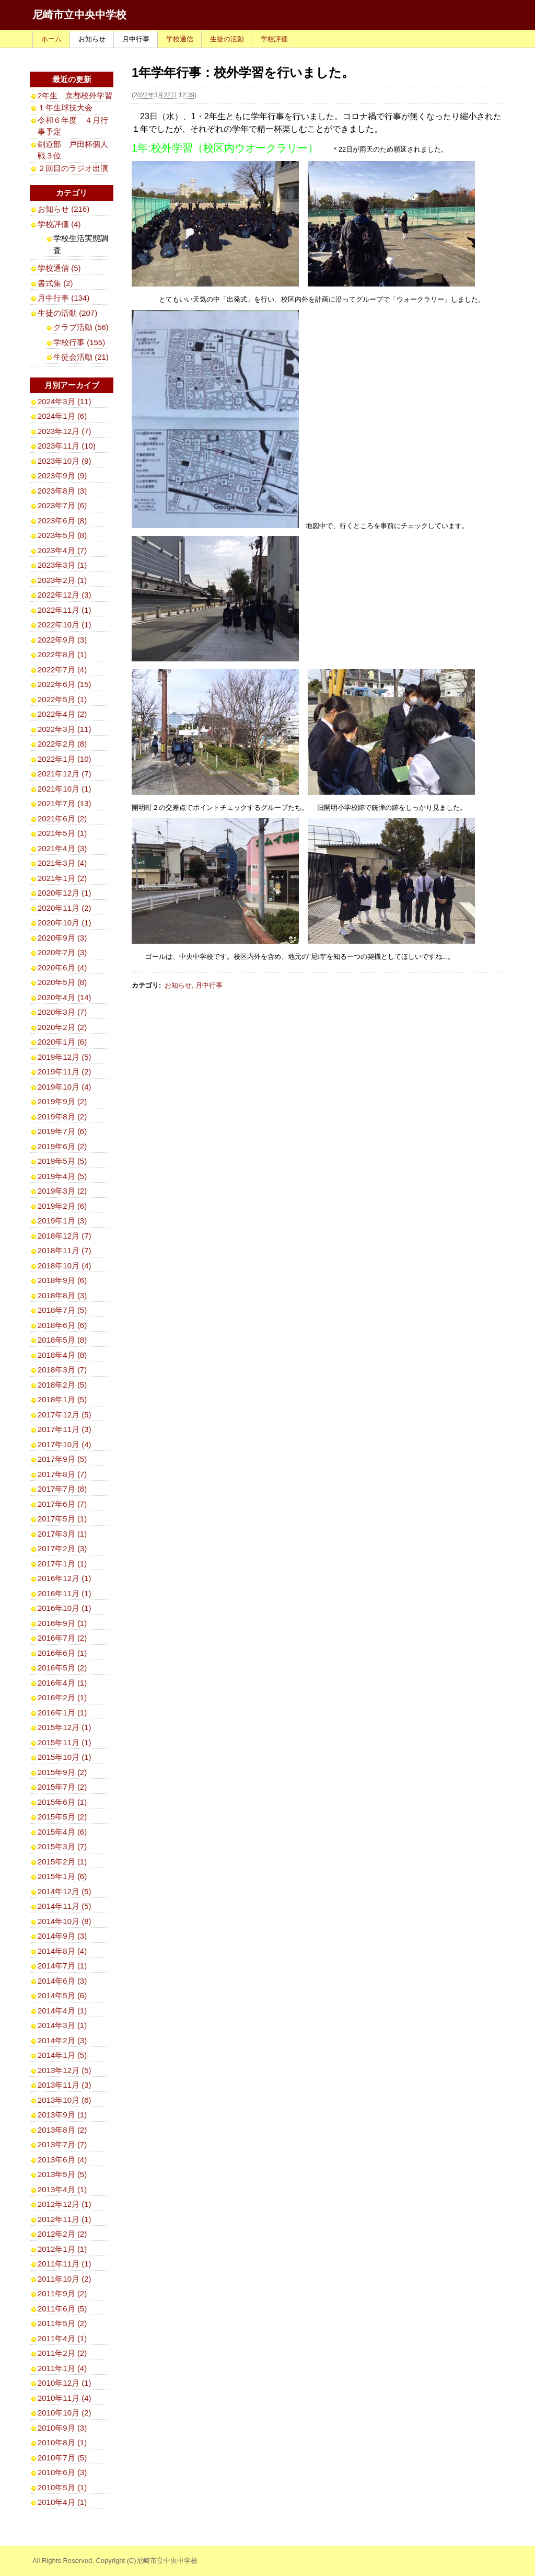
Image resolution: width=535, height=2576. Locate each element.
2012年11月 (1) (64, 2219)
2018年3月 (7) (62, 1369)
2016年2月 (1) (62, 1697)
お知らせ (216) (63, 208)
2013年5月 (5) (62, 2174)
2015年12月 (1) (64, 1727)
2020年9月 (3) (62, 937)
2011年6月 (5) (62, 2308)
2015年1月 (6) (62, 1876)
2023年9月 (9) (62, 475)
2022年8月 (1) (62, 654)
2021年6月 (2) (62, 818)
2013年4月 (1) (62, 2189)
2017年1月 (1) (62, 1563)
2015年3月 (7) (62, 1846)
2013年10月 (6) (64, 2100)
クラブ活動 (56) (81, 327)
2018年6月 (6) (62, 1325)
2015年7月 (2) (62, 1786)
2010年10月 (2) (64, 2412)
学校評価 (274, 39)
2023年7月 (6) (62, 505)
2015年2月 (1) (62, 1861)
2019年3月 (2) (62, 1190)
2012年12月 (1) (64, 2204)
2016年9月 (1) (62, 1623)
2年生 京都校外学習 (75, 95)
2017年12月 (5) (64, 1414)
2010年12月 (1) (64, 2382)
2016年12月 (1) (64, 1578)
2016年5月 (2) (62, 1667)
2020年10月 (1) (64, 922)
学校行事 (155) (79, 342)
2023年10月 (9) (64, 460)
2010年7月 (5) (62, 2457)
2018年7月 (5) (62, 1310)
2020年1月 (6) (62, 1041)
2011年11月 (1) (64, 2263)
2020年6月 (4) (62, 967)
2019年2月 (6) (62, 1205)
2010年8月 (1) (62, 2442)
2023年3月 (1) (62, 564)
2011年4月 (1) (62, 2338)
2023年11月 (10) (67, 445)
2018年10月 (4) (64, 1265)
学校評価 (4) (59, 224)
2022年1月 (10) (64, 758)
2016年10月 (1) (64, 1608)
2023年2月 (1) (62, 580)
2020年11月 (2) (64, 907)
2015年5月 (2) (62, 1816)
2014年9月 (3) (62, 1935)
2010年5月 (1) (62, 2487)
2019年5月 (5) (62, 1161)
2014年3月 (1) (62, 2025)
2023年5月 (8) (62, 535)
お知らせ (92, 39)
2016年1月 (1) (62, 1712)
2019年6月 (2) (62, 1146)
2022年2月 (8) (62, 743)
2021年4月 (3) (62, 848)
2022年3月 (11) (64, 729)
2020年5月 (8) (62, 982)
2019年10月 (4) (64, 1086)
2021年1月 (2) (62, 878)
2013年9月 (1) (62, 2114)
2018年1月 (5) (62, 1399)
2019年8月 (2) (62, 1116)
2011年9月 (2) (62, 2293)
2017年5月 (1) (62, 1518)
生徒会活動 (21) (81, 356)
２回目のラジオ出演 (73, 168)
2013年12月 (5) (64, 2070)
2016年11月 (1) (64, 1593)
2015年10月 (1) (64, 1757)
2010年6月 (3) (62, 2472)
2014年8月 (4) (62, 1951)
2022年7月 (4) (62, 669)
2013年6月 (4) (62, 2159)
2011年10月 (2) (64, 2278)
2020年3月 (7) (62, 1011)
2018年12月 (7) (64, 1235)
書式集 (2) (55, 283)
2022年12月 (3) (64, 594)
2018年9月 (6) (62, 1280)
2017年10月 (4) (64, 1444)
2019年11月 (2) (64, 1071)
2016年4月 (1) (62, 1682)
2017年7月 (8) (62, 1488)
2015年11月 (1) (64, 1742)
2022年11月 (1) (64, 609)
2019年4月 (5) (62, 1176)
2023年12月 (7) (64, 431)
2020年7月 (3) (62, 952)
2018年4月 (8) (62, 1354)
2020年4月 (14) (64, 997)
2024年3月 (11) (64, 401)
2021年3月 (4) (62, 862)
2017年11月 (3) (64, 1429)
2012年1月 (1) (62, 2249)
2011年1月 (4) (62, 2368)
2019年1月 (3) (62, 1220)
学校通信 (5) (59, 268)
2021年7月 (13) (64, 803)
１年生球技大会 (65, 107)
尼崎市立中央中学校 (79, 14)
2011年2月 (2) (62, 2353)
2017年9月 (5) (62, 1459)
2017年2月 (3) (62, 1548)
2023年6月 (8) (62, 520)
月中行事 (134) (63, 297)
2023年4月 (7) (62, 550)
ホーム (51, 39)
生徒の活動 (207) (67, 312)
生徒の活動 (227, 39)
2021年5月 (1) (62, 833)
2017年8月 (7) (62, 1474)
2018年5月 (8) (62, 1339)
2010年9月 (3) (62, 2427)
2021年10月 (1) (64, 788)
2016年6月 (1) (62, 1652)
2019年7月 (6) (62, 1131)
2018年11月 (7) (64, 1250)
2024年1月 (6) (62, 415)
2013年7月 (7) (62, 2144)
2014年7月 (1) (62, 1965)
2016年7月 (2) (62, 1637)
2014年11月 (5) (64, 1906)
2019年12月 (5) (64, 1056)
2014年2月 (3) (62, 2040)
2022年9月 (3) (62, 639)
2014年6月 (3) (62, 1980)
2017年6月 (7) (62, 1503)
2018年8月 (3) (62, 1295)
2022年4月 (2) (62, 713)
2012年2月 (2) (62, 2233)
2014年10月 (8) (64, 1921)
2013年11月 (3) (64, 2084)
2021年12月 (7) (64, 773)
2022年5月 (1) (62, 699)
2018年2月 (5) (62, 1384)
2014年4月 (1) (62, 2010)
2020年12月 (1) (64, 892)
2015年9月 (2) (62, 1772)
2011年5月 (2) (62, 2323)
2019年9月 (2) (62, 1101)
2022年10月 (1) (64, 624)
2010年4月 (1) (62, 2502)
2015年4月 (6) (62, 1831)
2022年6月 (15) (64, 684)
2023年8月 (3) (62, 490)
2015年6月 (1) (62, 1802)
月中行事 (135, 39)
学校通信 (179, 39)
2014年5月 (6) (62, 1995)
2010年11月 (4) (64, 2398)
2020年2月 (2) (62, 1027)
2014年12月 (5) (64, 1891)
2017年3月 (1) (62, 1533)
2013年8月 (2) (62, 2129)
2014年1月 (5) (62, 2055)
